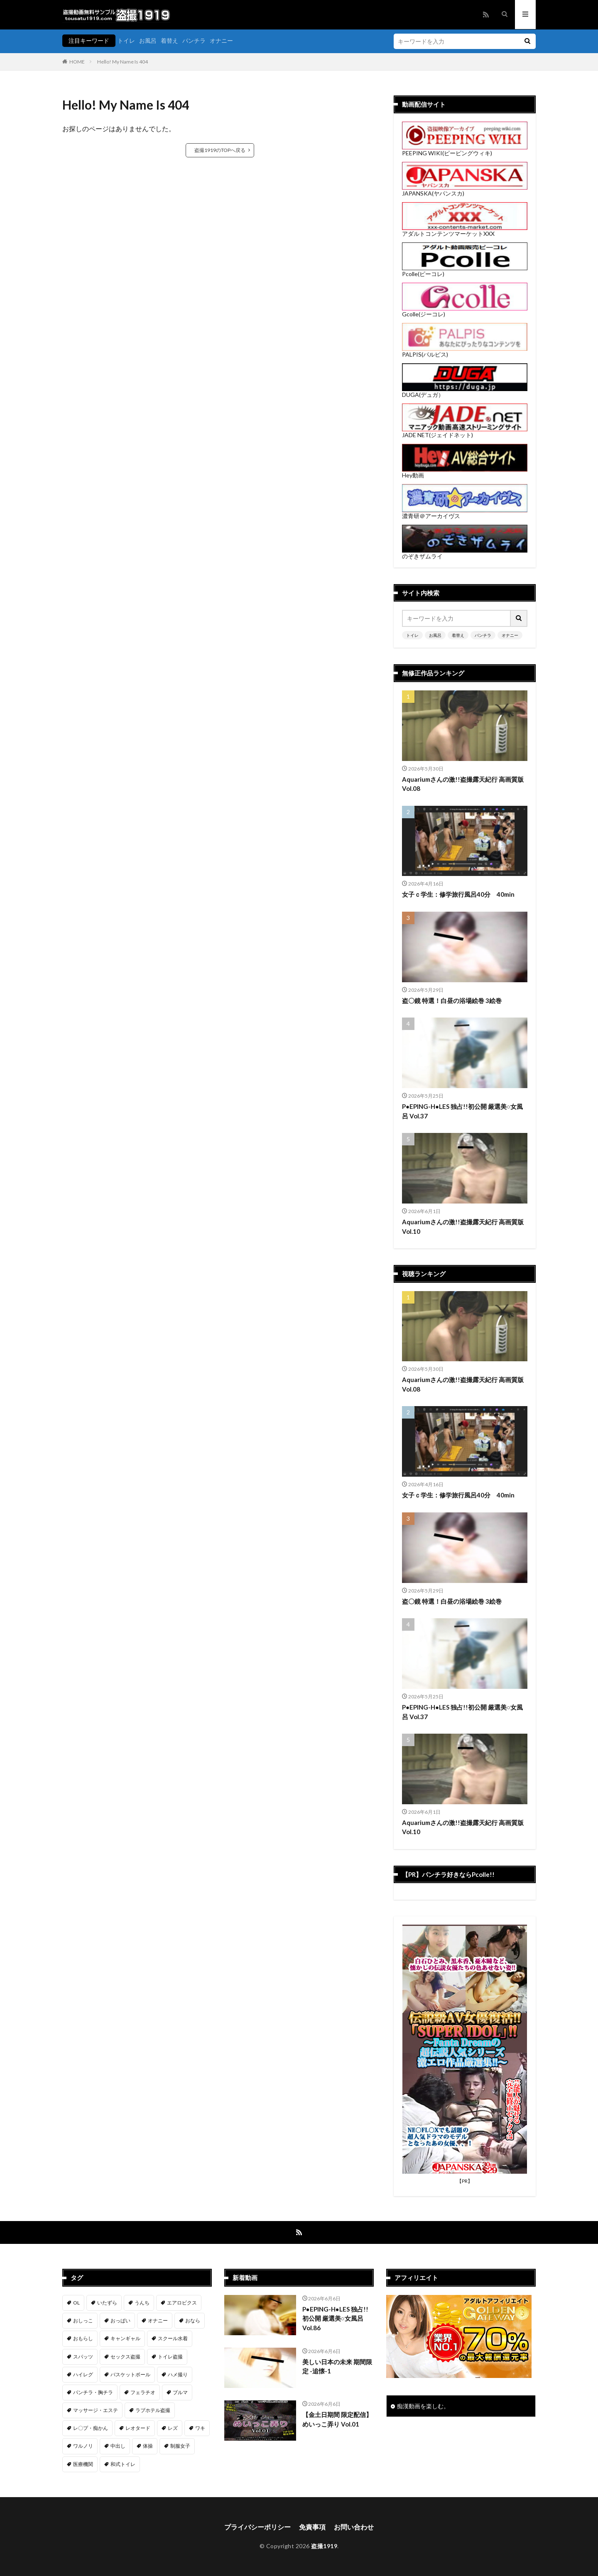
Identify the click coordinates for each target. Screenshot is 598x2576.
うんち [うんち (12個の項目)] (142, 2303)
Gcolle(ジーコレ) (464, 311)
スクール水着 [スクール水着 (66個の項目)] (173, 2338)
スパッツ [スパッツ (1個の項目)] (83, 2356)
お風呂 (148, 40)
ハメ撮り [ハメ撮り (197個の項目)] (178, 2374)
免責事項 (312, 2527)
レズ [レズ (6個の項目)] (173, 2428)
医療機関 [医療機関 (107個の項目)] (83, 2464)
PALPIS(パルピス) (464, 351)
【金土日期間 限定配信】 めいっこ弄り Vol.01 (337, 2419)
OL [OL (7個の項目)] (76, 2303)
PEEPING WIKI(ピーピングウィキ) (464, 150)
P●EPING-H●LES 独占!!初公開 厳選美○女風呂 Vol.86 (335, 2318)
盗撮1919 (324, 2545)
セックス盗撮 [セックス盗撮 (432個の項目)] (125, 2356)
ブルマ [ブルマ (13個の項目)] (180, 2392)
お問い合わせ (354, 2527)
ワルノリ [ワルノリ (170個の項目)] (83, 2446)
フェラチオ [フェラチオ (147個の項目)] (142, 2392)
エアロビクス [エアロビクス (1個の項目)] (182, 2303)
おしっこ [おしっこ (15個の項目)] (83, 2320)
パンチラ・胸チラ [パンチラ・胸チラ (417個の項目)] (93, 2392)
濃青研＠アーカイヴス (464, 512)
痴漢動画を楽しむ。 (423, 2406)
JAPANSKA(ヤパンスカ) (464, 190)
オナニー (221, 40)
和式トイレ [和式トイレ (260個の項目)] (122, 2464)
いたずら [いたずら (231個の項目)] (107, 2303)
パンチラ (194, 40)
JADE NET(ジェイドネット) (464, 432)
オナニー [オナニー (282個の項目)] (158, 2320)
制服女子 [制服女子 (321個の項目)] (180, 2446)
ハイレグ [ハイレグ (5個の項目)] (83, 2374)
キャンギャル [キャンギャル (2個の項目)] (125, 2338)
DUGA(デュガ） (464, 391)
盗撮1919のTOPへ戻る (219, 150)
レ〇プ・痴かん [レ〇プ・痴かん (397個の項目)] (90, 2428)
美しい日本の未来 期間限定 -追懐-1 (337, 2366)
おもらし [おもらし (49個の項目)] (83, 2338)
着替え (169, 40)
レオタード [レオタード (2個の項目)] (137, 2428)
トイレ (126, 40)
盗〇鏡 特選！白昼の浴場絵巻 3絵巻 (452, 1000)
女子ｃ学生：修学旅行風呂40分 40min (458, 894)
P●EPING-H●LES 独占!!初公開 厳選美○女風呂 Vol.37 (462, 1111)
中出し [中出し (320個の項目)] (117, 2446)
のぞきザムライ (464, 553)
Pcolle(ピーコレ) (464, 270)
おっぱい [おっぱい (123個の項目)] (120, 2320)
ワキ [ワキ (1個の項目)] (200, 2428)
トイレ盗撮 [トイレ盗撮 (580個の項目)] (170, 2356)
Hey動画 (464, 472)
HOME (77, 62)
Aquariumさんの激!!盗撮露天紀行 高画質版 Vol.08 (463, 784)
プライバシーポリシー (257, 2527)
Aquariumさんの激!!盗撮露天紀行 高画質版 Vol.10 (463, 1226)
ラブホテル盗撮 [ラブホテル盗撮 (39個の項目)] (152, 2410)
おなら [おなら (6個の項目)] (192, 2320)
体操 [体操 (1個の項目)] (148, 2446)
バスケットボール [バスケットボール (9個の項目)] (130, 2374)
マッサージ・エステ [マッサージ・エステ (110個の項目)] (95, 2410)
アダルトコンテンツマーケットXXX (464, 230)
